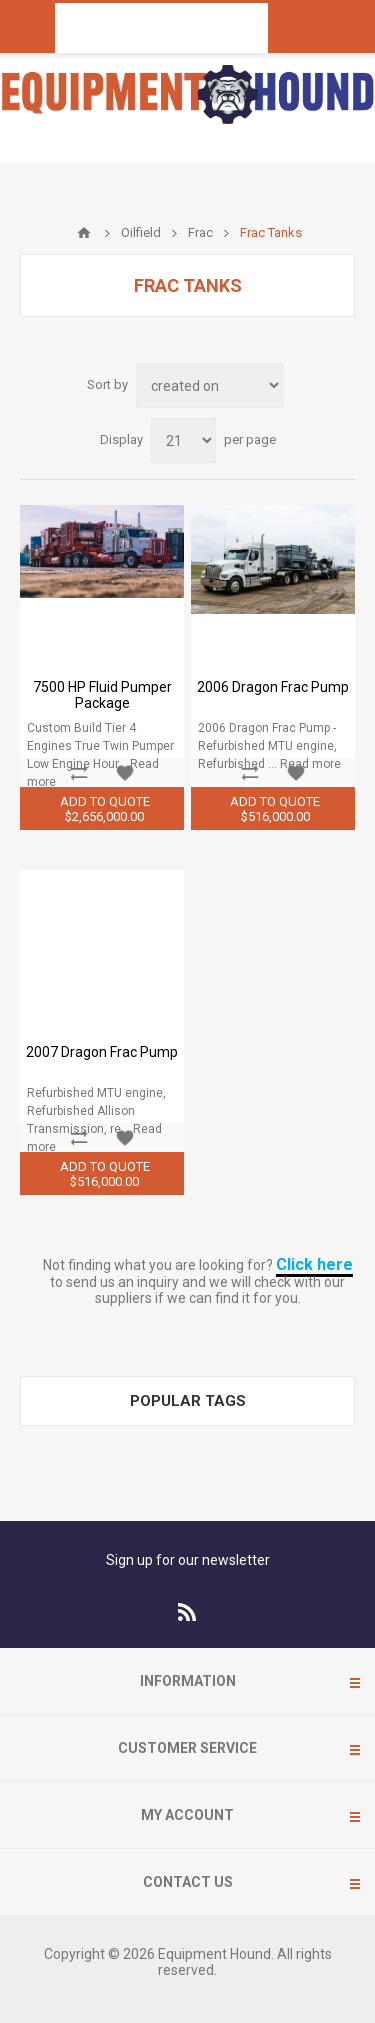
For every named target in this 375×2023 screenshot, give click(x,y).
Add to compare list (79, 772)
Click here (314, 1264)
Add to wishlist (125, 772)
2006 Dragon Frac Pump (273, 687)
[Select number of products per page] (183, 440)
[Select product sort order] (209, 385)
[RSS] (188, 1612)
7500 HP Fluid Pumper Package (102, 695)
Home (84, 233)
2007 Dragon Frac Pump (102, 1052)
